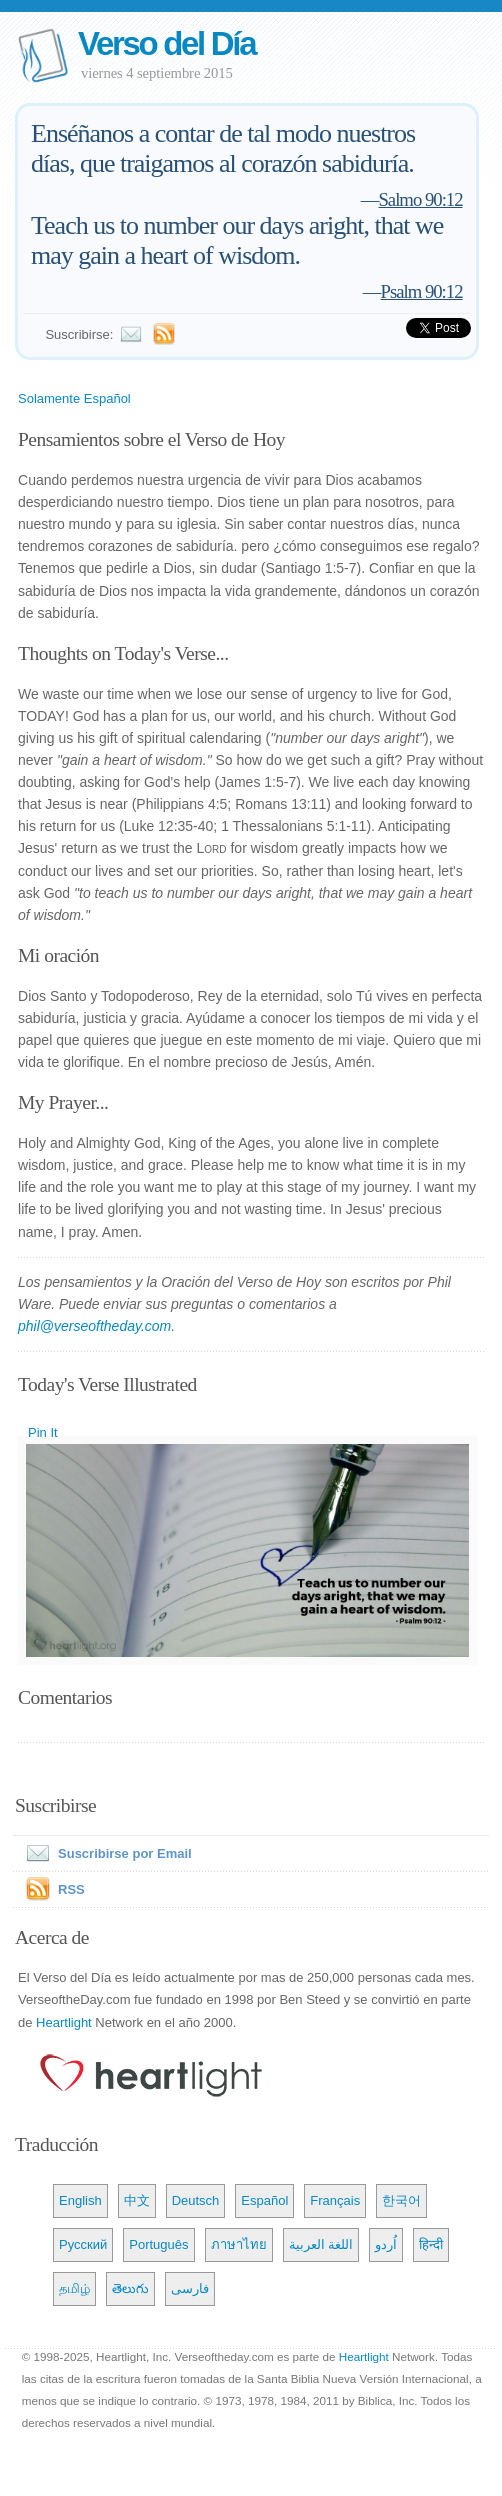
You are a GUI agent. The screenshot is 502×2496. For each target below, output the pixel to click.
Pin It (43, 1432)
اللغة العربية (321, 2244)
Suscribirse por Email (105, 1853)
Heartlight (64, 2022)
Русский (83, 2244)
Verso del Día (166, 43)
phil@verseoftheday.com (94, 1326)
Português (158, 2244)
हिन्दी (431, 2244)
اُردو (386, 2244)
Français (335, 2200)
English (80, 2200)
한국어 (401, 2200)
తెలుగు (130, 2288)
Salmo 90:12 (420, 199)
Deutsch (196, 2200)
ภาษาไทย (239, 2244)
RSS (71, 1889)
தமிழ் (74, 2288)
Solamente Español (74, 398)
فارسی (190, 2288)
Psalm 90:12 (422, 291)
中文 (137, 2200)
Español (264, 2200)
